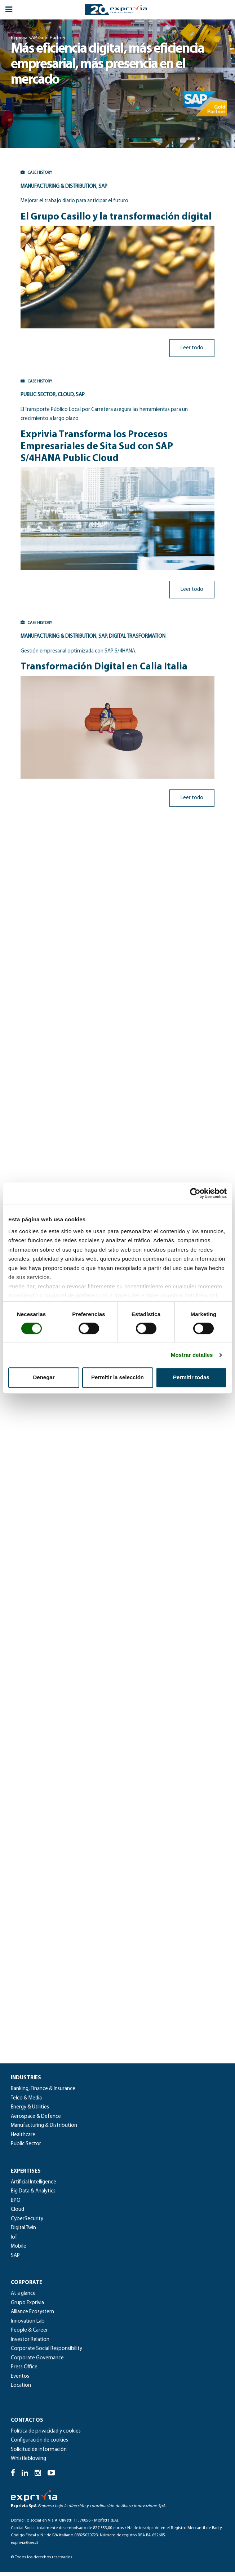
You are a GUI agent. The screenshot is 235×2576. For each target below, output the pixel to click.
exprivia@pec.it (24, 2546)
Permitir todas (191, 1377)
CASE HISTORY (34, 173)
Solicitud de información (39, 2453)
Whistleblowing (28, 2462)
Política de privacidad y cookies (46, 2435)
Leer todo (194, 348)
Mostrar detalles (192, 1355)
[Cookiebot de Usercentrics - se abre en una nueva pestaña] (195, 1193)
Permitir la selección (117, 1377)
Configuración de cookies (39, 2444)
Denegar (43, 1377)
